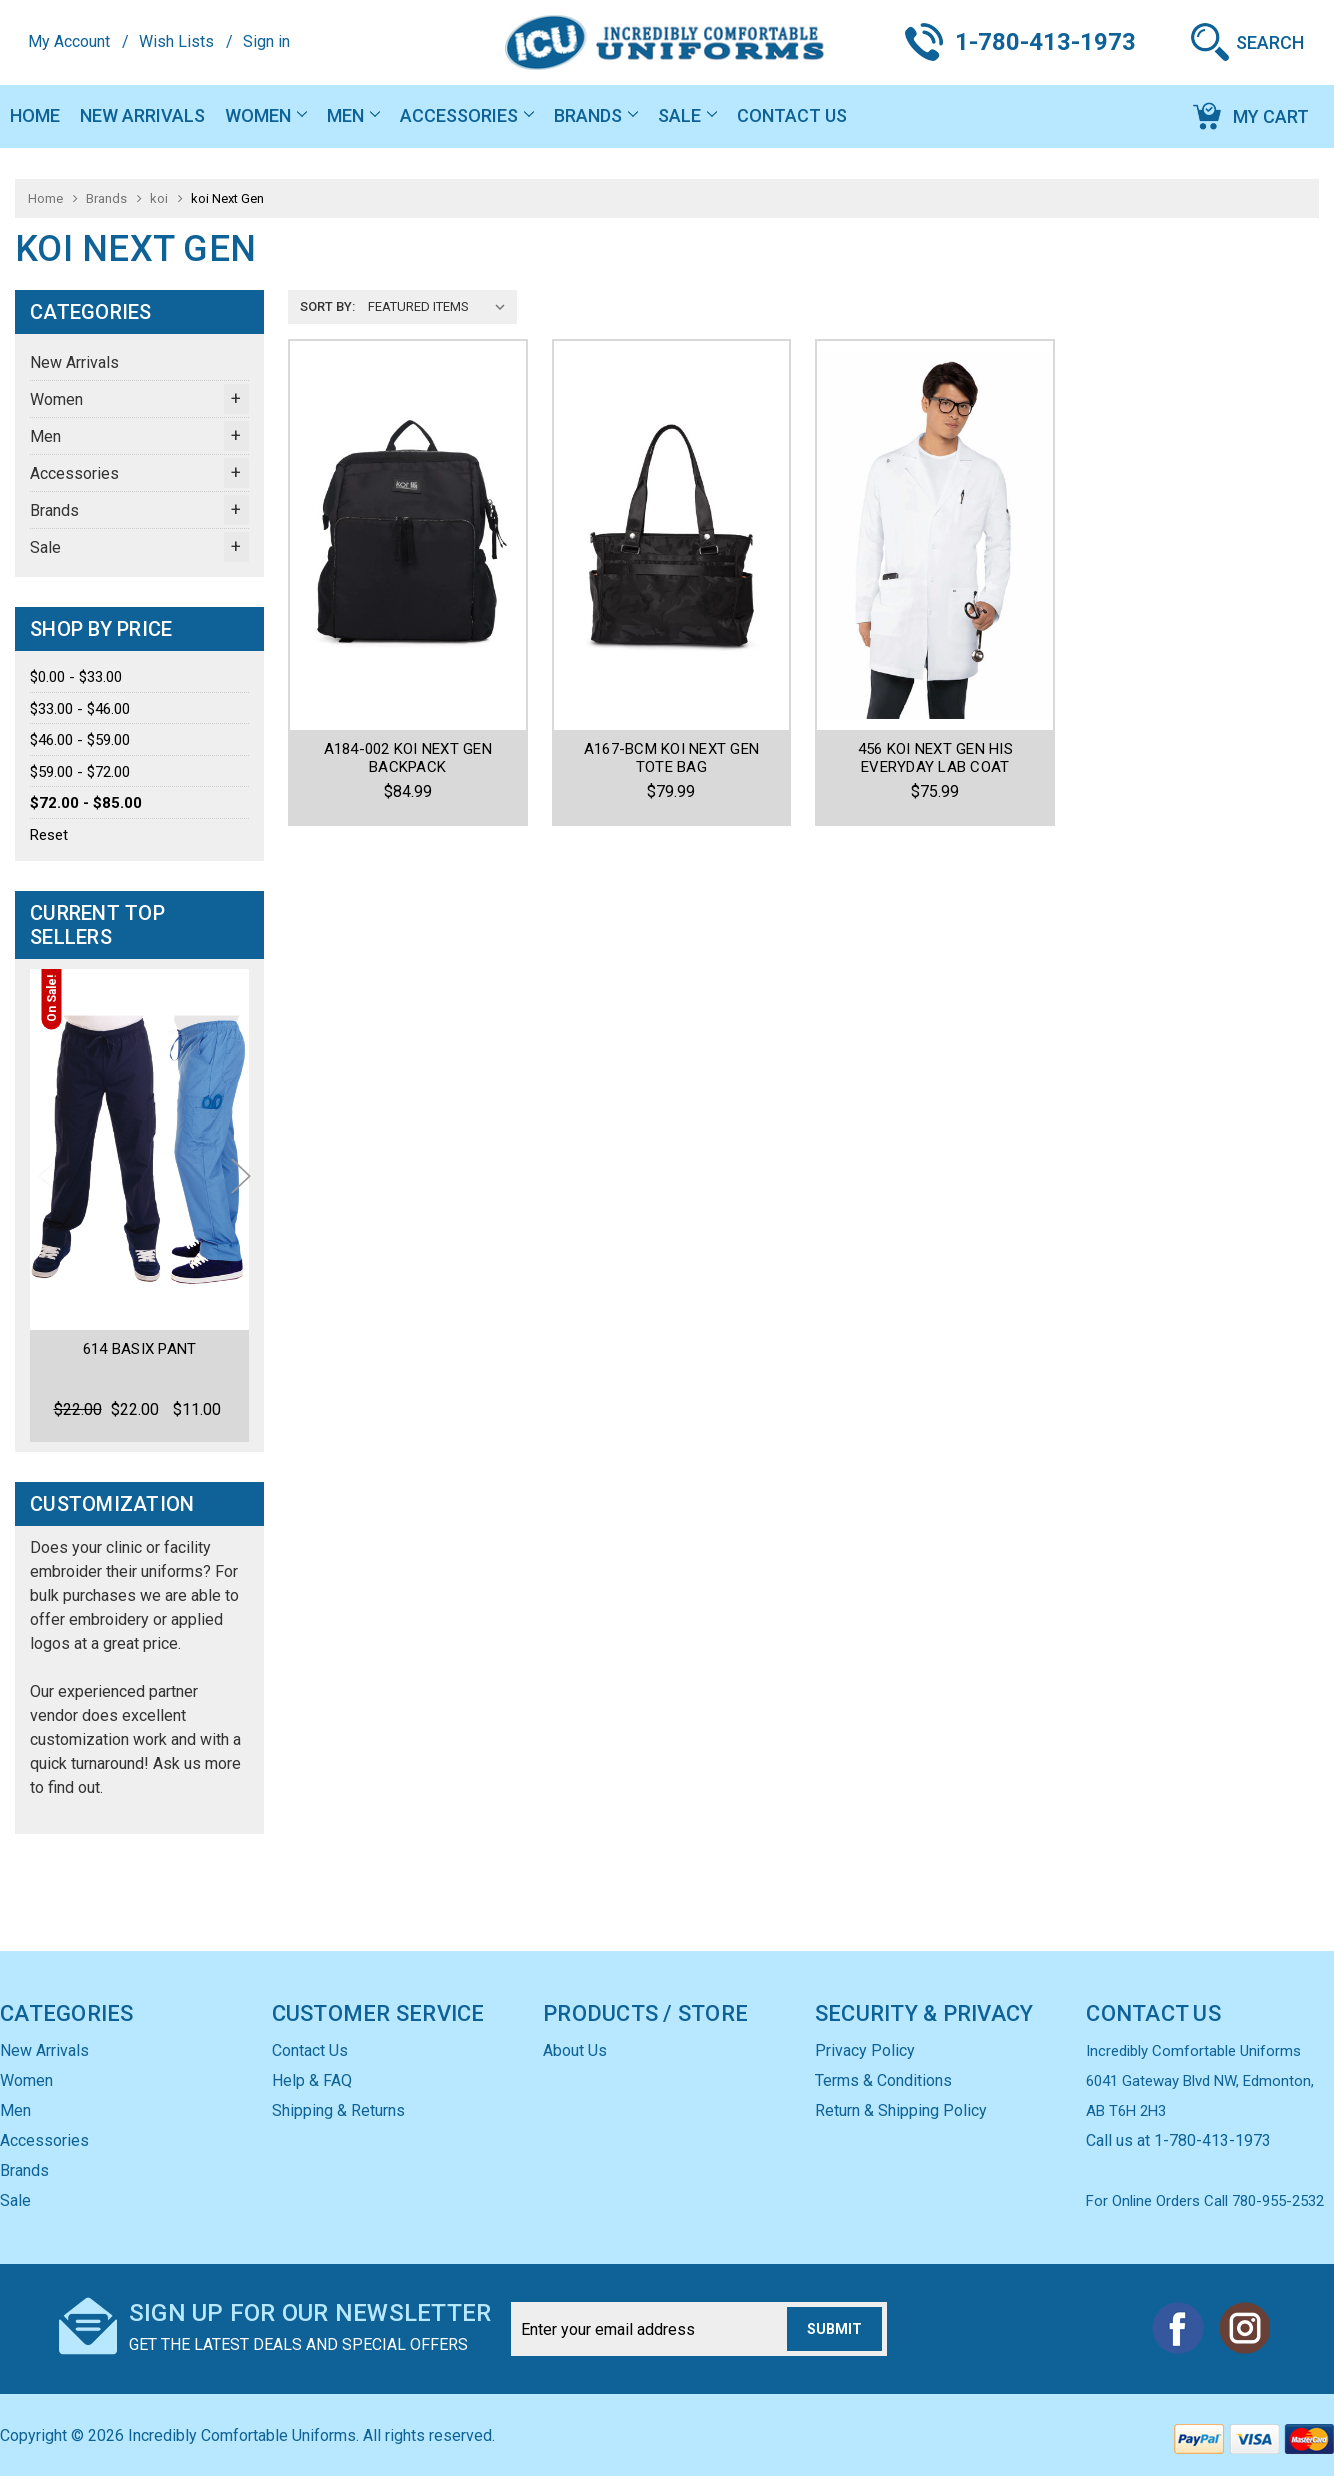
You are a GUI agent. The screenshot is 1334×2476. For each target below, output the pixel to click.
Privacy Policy (865, 2050)
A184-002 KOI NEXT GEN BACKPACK (408, 758)
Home (35, 115)
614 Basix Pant (140, 1349)
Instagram (1244, 2328)
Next (241, 1175)
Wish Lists (176, 41)
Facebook (1178, 2328)
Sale (687, 115)
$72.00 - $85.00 (86, 803)
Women (266, 115)
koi (159, 198)
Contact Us (792, 115)
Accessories (467, 115)
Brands (596, 115)
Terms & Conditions (883, 2080)
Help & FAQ (312, 2080)
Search (1270, 42)
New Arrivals (142, 115)
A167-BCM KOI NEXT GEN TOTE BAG (671, 758)
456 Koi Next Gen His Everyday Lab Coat (935, 758)
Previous (48, 1175)
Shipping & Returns (338, 2110)
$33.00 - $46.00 (80, 709)
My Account (69, 41)
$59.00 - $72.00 (80, 772)
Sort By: (327, 306)
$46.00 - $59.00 (80, 740)
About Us (575, 2050)
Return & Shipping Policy (901, 2110)
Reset (49, 835)
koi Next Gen (227, 198)
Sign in (266, 41)
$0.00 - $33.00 (76, 677)
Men (353, 115)
